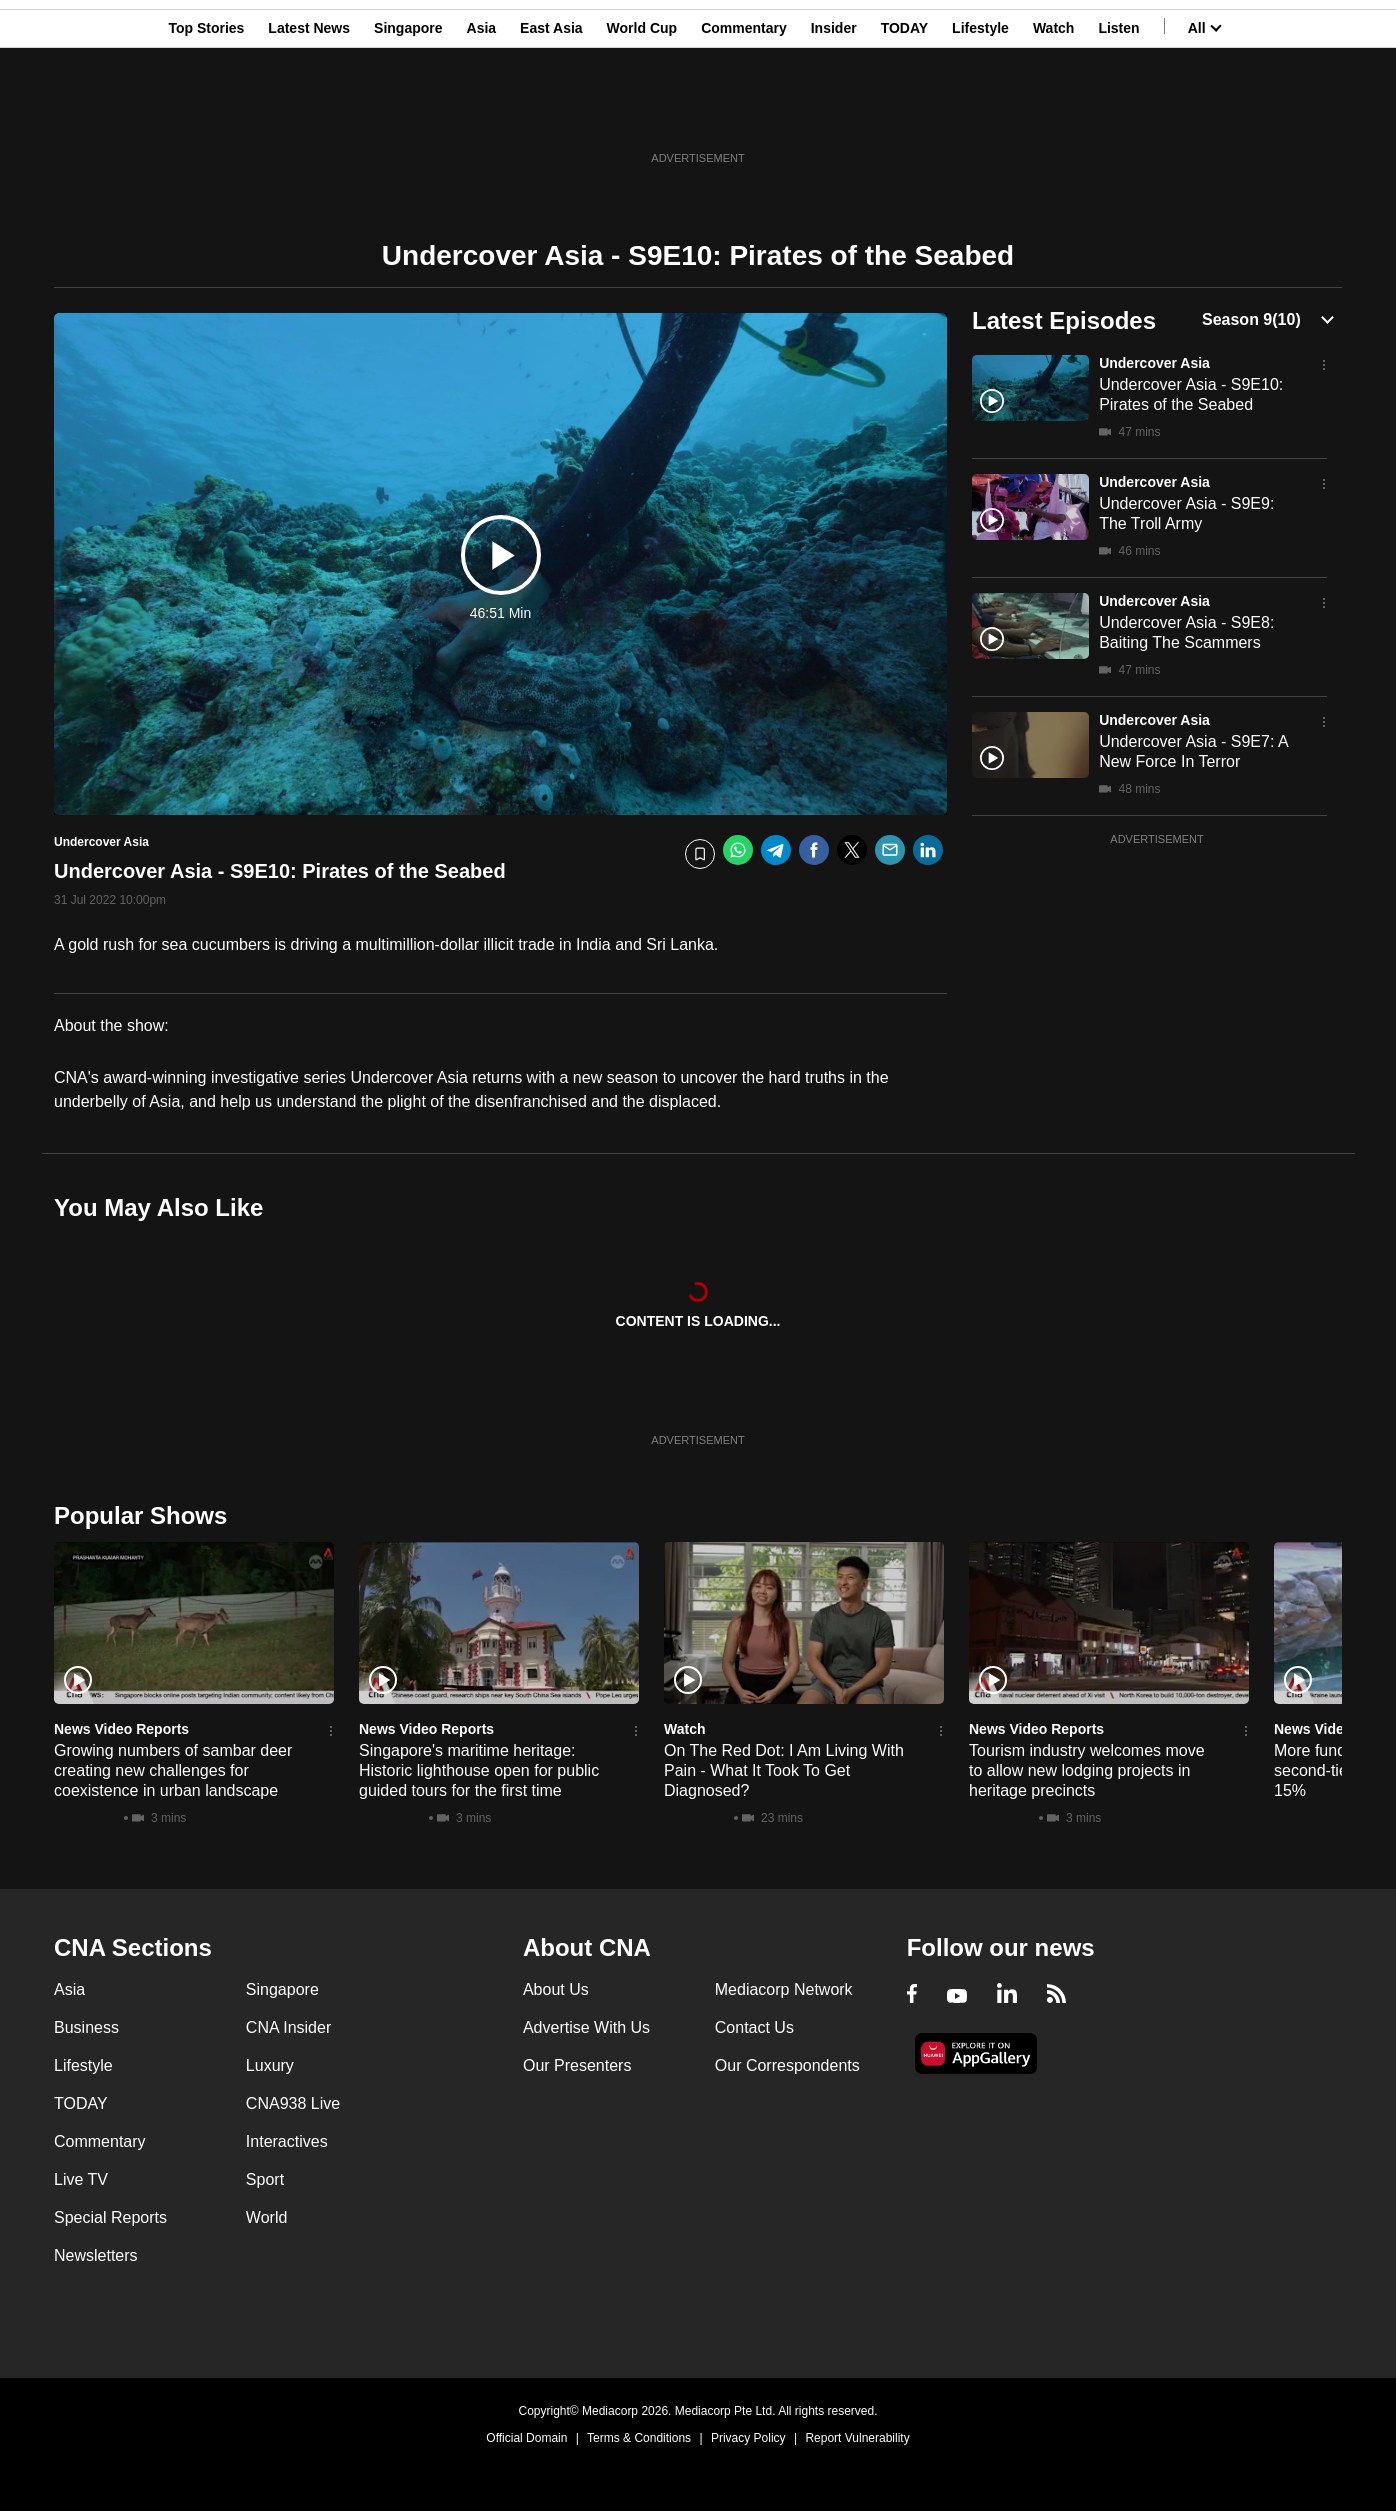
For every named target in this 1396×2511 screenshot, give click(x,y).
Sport (265, 2179)
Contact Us (754, 2027)
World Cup (642, 113)
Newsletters (96, 2255)
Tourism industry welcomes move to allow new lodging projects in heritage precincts (1087, 1770)
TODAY (904, 113)
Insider (834, 113)
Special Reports (110, 2217)
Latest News (309, 113)
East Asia (551, 113)
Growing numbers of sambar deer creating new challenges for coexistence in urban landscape (173, 1770)
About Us (556, 1989)
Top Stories (206, 113)
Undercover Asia (1154, 363)
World (267, 2217)
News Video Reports (121, 1729)
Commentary (744, 113)
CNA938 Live (293, 2103)
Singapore (408, 113)
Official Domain (526, 2438)
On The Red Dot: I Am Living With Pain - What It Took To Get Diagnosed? (784, 1770)
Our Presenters (577, 2065)
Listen (1118, 113)
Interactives (287, 2141)
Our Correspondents (787, 2065)
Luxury (270, 2065)
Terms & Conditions (639, 2438)
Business (86, 2027)
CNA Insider (288, 2027)
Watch (1053, 113)
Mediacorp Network (784, 1989)
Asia (482, 113)
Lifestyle (980, 113)
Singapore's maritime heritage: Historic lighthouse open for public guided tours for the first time (479, 1770)
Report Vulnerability (857, 2438)
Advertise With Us (586, 2027)
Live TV (81, 2179)
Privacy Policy (748, 2438)
